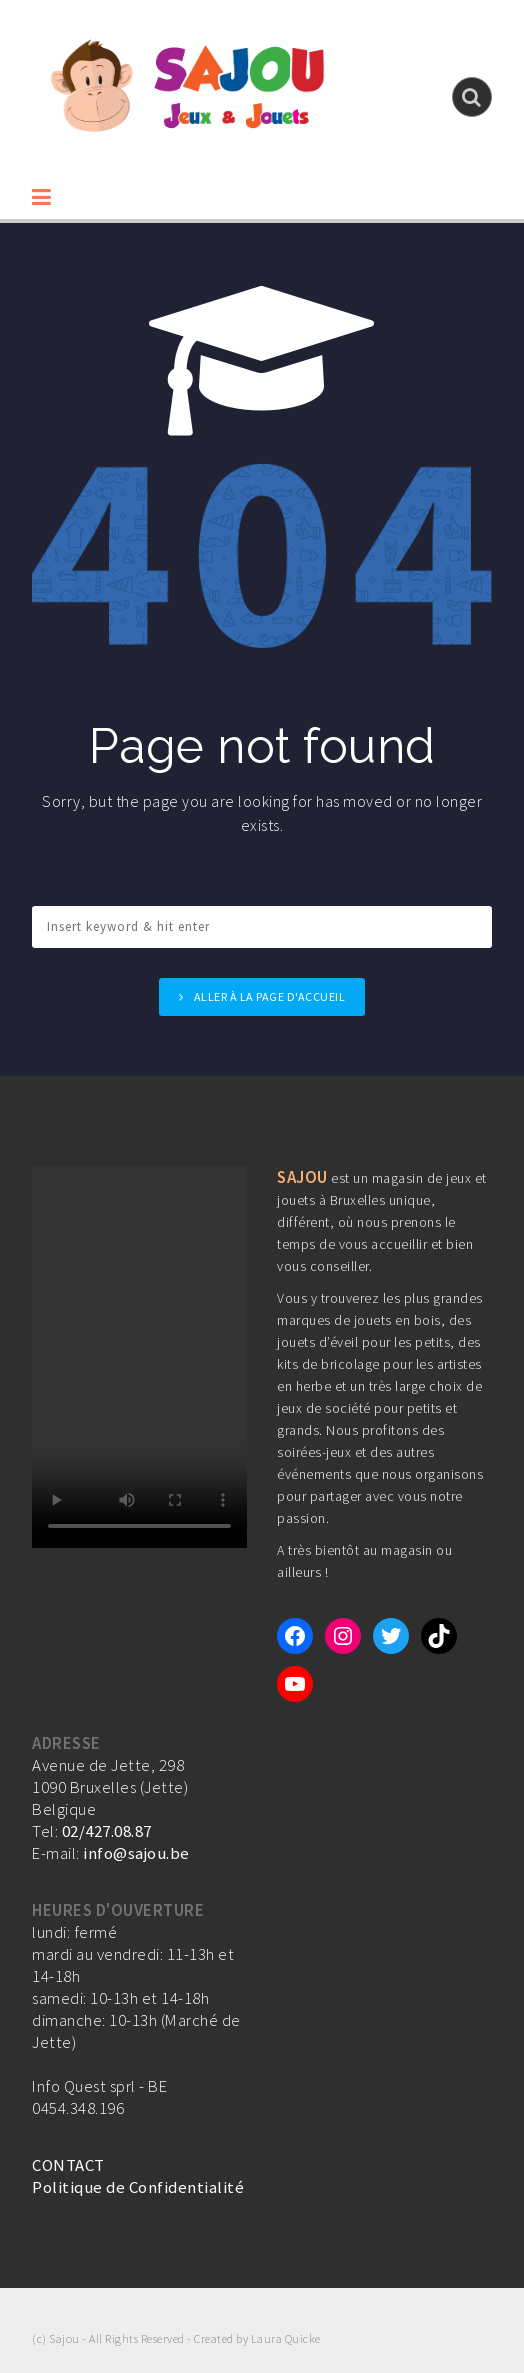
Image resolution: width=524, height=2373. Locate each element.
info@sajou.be (136, 1853)
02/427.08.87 (107, 1831)
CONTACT (68, 2165)
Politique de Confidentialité (138, 2187)
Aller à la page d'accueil (270, 996)
